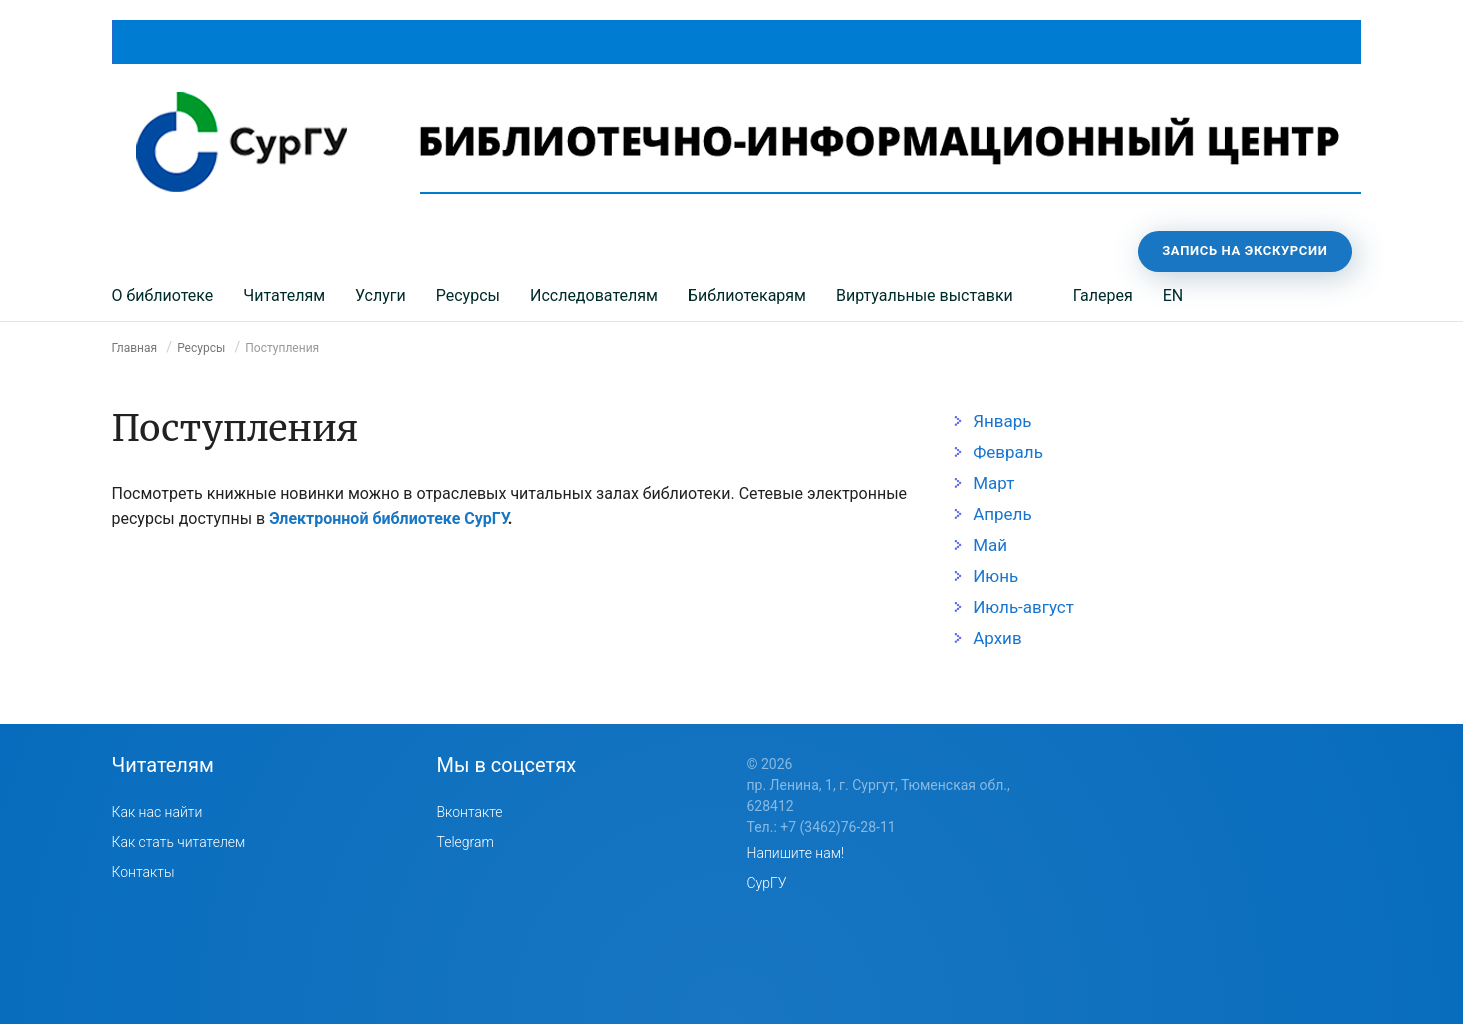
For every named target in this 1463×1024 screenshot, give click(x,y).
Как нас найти (157, 812)
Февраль (1008, 452)
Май (990, 545)
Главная (135, 348)
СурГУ (767, 883)
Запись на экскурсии (1244, 250)
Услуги (380, 295)
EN (1173, 295)
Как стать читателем (179, 842)
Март (993, 483)
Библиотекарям (747, 295)
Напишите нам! (796, 853)
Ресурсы (468, 295)
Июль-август (1023, 607)
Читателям (284, 295)
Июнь (995, 576)
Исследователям (594, 295)
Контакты (143, 872)
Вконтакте (470, 812)
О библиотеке (163, 295)
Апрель (1002, 514)
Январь (1002, 421)
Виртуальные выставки (924, 295)
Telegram (465, 842)
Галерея (1103, 295)
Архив (997, 638)
